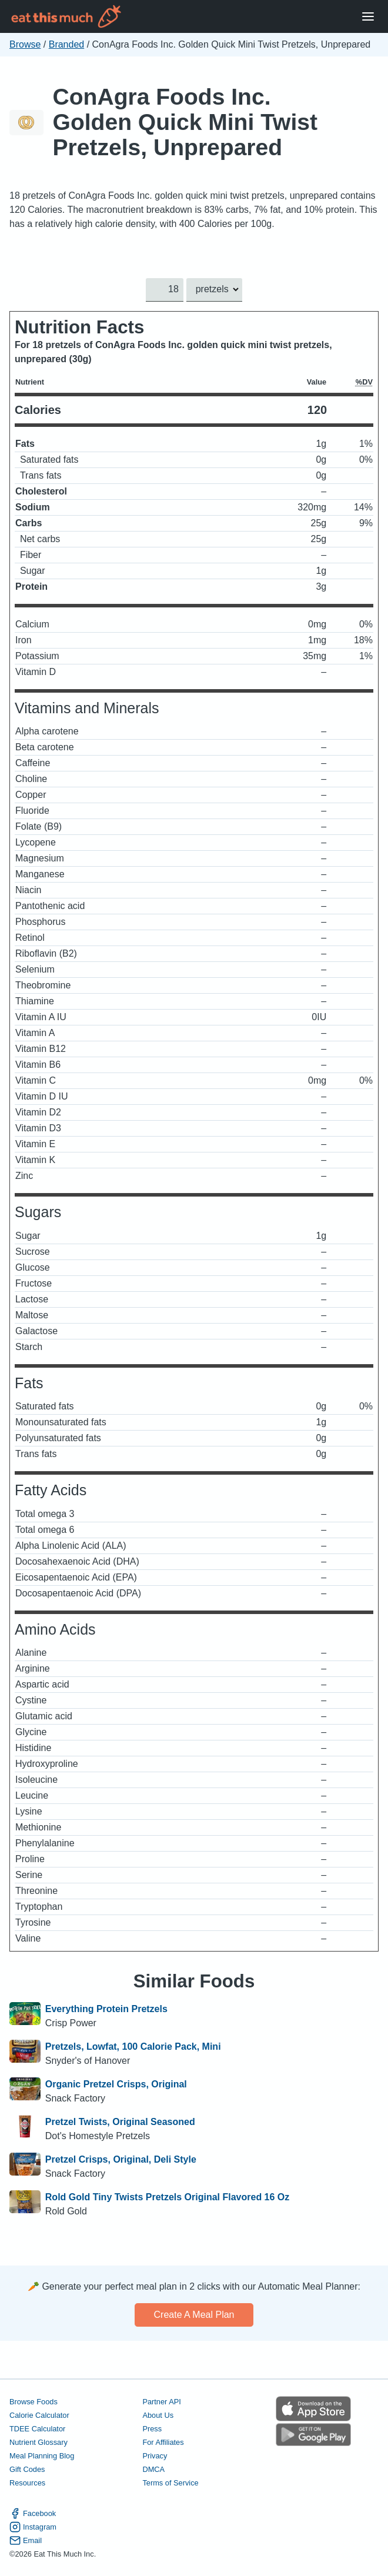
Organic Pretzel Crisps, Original (116, 2084)
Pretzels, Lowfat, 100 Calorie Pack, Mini (133, 2047)
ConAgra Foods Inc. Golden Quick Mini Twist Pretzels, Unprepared (185, 122)
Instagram (32, 2526)
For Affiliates (162, 2442)
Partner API (161, 2401)
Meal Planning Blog (41, 2455)
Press (152, 2428)
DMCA (153, 2469)
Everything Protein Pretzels (106, 2009)
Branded (67, 44)
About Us (157, 2415)
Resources (27, 2482)
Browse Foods (33, 2401)
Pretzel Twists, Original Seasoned (120, 2122)
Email (25, 2540)
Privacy (154, 2455)
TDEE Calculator (37, 2428)
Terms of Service (170, 2482)
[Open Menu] (368, 17)
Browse (25, 44)
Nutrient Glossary (38, 2442)
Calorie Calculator (39, 2415)
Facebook (32, 2513)
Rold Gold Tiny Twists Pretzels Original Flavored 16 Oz (167, 2197)
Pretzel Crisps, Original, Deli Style (120, 2159)
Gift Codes (27, 2469)
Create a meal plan (194, 2315)
